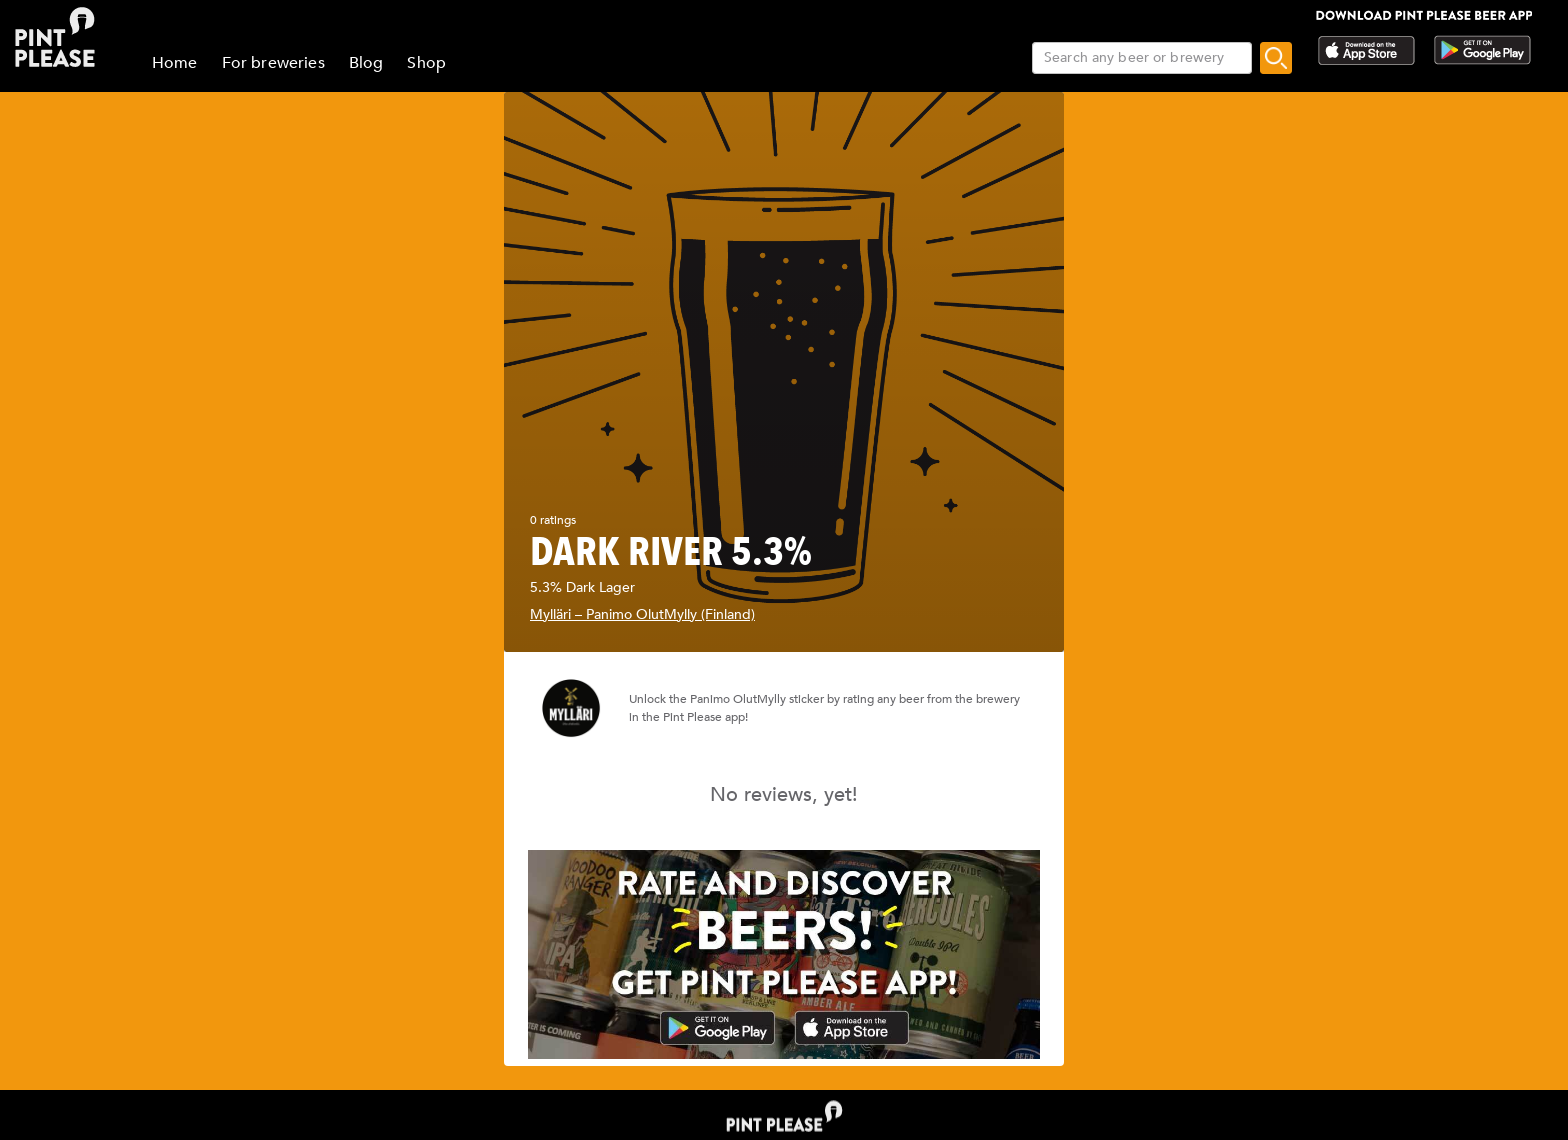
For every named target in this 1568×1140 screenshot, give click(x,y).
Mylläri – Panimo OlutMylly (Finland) (642, 614)
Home (175, 63)
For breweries (273, 63)
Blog (366, 63)
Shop (426, 63)
